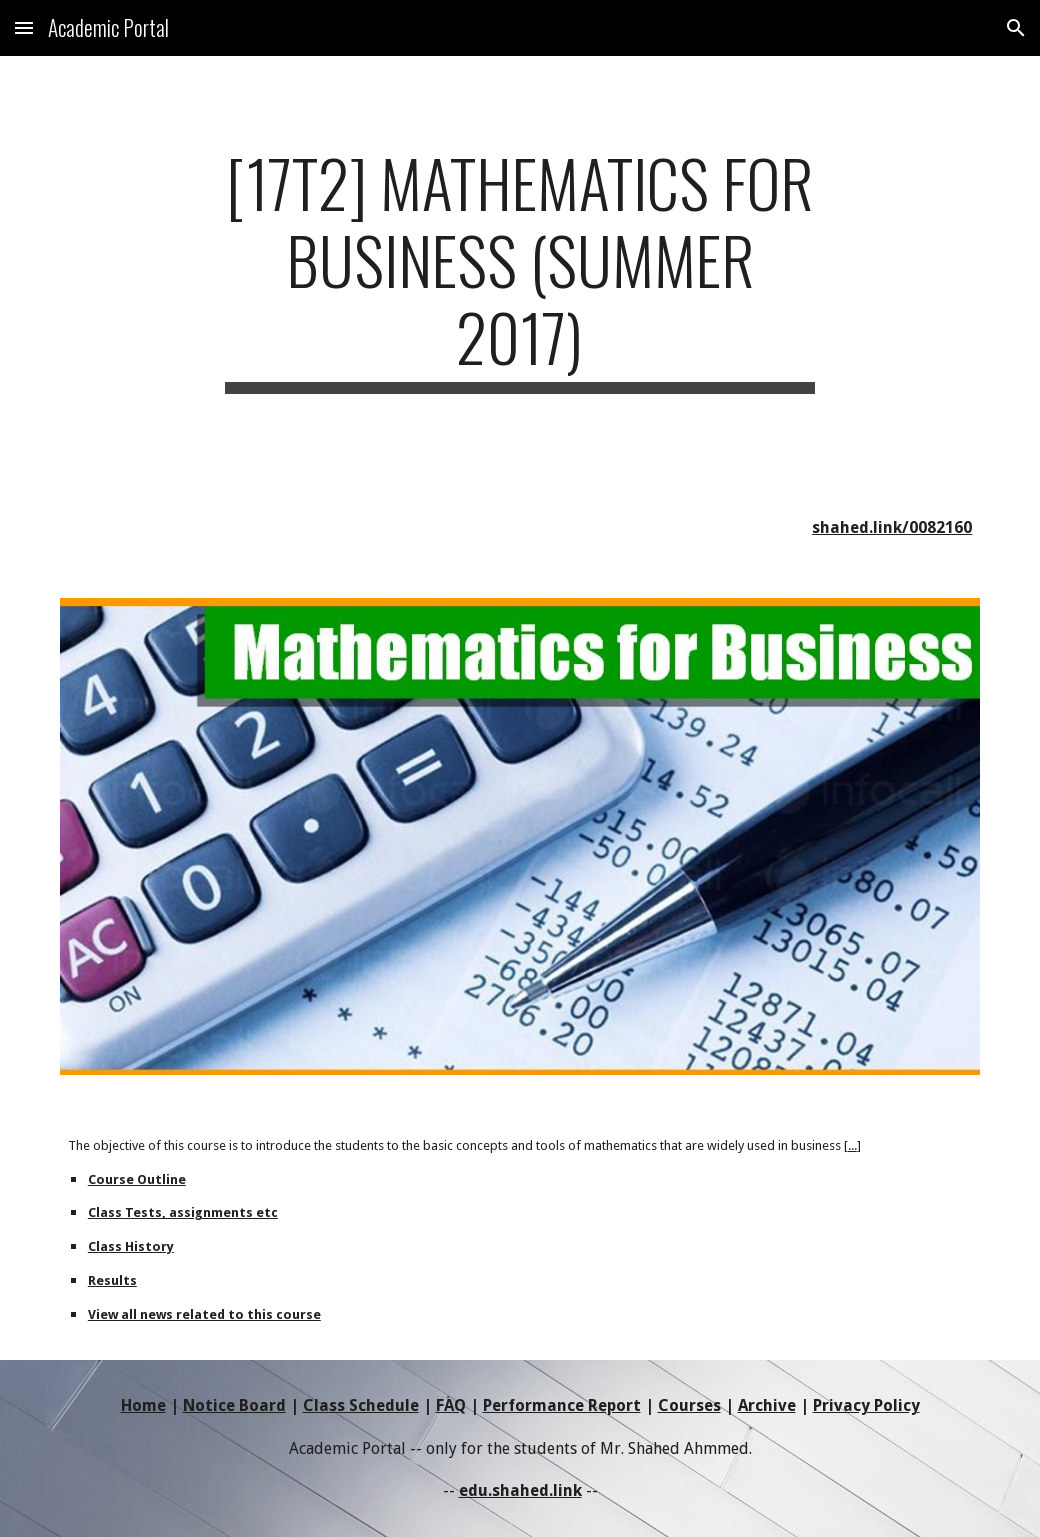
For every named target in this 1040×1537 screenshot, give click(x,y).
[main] (520, 269)
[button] (24, 27)
